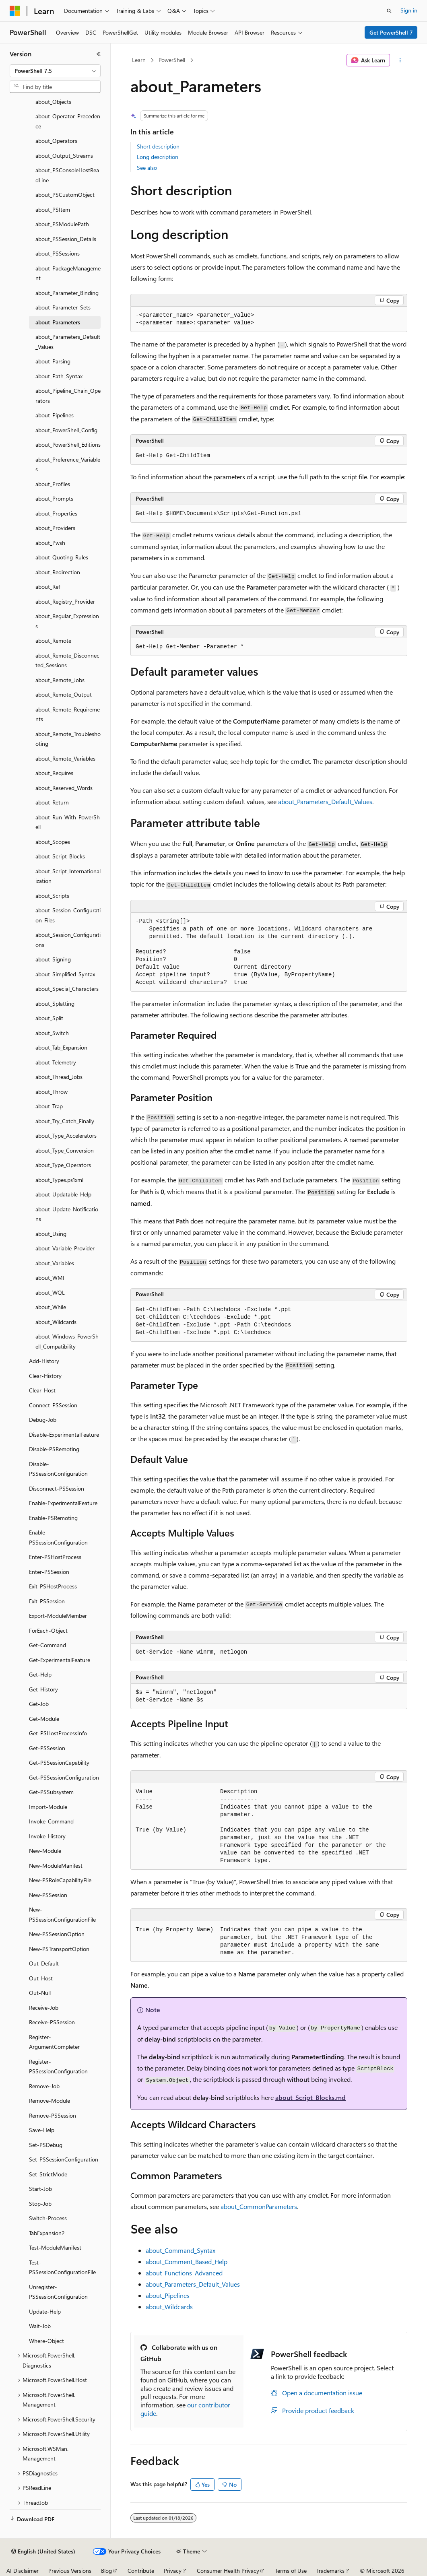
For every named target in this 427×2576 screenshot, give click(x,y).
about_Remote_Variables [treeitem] (65, 758)
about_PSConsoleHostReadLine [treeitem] (67, 175)
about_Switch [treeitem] (52, 1033)
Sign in (408, 10)
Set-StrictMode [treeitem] (48, 2174)
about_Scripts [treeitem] (52, 895)
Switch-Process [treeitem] (48, 2218)
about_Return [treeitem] (52, 802)
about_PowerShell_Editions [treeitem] (68, 444)
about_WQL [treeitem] (50, 1292)
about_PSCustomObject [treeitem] (65, 194)
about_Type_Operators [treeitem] (63, 1165)
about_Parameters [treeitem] (57, 322)
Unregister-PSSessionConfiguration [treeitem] (58, 2292)
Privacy (173, 2570)
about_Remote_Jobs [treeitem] (60, 680)
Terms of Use (291, 2570)
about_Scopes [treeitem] (52, 842)
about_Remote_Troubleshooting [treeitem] (68, 739)
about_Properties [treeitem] (56, 513)
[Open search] (389, 11)
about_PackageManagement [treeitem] (68, 273)
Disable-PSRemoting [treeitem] (54, 1449)
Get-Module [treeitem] (44, 1718)
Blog (106, 2570)
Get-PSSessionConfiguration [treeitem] (64, 1777)
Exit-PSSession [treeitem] (47, 1601)
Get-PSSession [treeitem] (47, 1748)
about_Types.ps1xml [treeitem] (59, 1180)
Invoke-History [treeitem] (47, 1836)
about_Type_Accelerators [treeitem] (66, 1135)
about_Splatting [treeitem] (54, 1003)
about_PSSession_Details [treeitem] (65, 239)
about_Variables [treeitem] (54, 1263)
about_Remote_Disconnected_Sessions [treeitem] (67, 660)
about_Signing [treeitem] (53, 959)
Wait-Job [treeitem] (40, 2326)
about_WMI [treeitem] (49, 1277)
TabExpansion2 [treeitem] (47, 2233)
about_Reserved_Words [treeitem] (64, 788)
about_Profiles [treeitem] (52, 484)
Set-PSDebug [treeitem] (45, 2145)
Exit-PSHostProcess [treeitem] (53, 1586)
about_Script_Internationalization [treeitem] (68, 876)
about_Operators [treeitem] (56, 140)
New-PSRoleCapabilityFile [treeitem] (60, 1880)
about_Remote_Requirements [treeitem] (67, 714)
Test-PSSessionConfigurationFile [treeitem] (62, 2267)
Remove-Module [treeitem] (49, 2100)
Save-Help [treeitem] (41, 2130)
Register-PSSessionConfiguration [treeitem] (58, 2066)
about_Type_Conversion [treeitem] (64, 1150)
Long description (157, 157)
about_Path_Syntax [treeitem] (59, 376)
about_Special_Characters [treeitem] (67, 988)
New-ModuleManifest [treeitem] (56, 1865)
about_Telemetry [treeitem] (55, 1062)
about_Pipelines (168, 2295)
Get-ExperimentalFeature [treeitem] (59, 1660)
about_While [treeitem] (50, 1307)
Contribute (141, 2570)
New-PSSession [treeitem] (48, 1895)
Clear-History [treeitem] (45, 1376)
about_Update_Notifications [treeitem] (66, 1214)
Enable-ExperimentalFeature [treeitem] (63, 1503)
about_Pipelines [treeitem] (54, 415)
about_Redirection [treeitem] (57, 572)
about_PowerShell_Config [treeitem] (66, 430)
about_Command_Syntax (180, 2250)
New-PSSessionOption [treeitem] (57, 1934)
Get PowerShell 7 (391, 32)
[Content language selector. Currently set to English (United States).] (43, 2551)
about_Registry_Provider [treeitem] (65, 601)
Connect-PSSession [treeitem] (53, 1405)
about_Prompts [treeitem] (54, 498)
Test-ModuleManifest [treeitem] (55, 2247)
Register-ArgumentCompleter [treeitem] (54, 2042)
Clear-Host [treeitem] (42, 1390)
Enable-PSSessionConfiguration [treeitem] (58, 1537)
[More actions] (400, 60)
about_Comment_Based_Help (186, 2261)
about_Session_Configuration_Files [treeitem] (68, 915)
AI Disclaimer (22, 2570)
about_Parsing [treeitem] (52, 361)
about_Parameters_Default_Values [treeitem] (67, 342)
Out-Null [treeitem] (40, 1992)
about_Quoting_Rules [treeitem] (61, 557)
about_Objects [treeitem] (53, 101)
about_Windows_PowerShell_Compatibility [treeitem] (67, 1341)
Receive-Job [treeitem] (43, 2007)
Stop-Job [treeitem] (40, 2203)
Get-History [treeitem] (43, 1689)
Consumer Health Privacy (228, 2570)
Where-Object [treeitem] (46, 2341)
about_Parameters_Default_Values (325, 801)
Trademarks (330, 2570)
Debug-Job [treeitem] (42, 1419)
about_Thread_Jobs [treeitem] (59, 1077)
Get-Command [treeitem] (47, 1645)
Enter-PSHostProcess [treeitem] (55, 1557)
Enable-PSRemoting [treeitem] (53, 1518)
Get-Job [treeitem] (39, 1704)
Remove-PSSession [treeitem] (52, 2115)
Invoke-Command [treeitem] (51, 1821)
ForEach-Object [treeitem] (48, 1630)
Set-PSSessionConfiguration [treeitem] (63, 2159)
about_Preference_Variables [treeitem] (67, 464)
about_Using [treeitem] (50, 1233)
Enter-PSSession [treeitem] (49, 1572)
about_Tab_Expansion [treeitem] (61, 1047)
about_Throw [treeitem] (51, 1091)
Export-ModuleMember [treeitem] (58, 1615)
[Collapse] (98, 54)
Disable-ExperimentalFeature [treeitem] (64, 1434)
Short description (158, 146)
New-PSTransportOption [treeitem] (59, 1949)
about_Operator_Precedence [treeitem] (67, 121)
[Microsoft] (15, 11)
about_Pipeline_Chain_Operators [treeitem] (68, 395)
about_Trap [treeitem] (49, 1106)
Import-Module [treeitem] (48, 1807)
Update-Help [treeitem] (45, 2311)
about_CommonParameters (259, 2206)
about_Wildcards (169, 2306)
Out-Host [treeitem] (41, 1978)
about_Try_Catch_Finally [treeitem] (64, 1121)
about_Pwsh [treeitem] (50, 543)
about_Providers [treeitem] (55, 528)
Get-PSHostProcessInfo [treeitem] (58, 1733)
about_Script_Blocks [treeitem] (60, 856)
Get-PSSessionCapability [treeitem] (59, 1762)
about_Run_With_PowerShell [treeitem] (67, 822)
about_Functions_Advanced (184, 2273)
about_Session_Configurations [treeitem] (68, 940)
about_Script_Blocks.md (310, 2097)
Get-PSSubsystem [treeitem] (51, 1792)
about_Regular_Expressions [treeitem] (67, 621)
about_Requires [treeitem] (54, 773)
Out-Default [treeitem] (44, 1963)
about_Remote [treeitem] (53, 640)
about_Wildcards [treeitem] (55, 1322)
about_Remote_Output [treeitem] (63, 694)
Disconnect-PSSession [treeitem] (56, 1488)
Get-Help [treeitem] (40, 1674)
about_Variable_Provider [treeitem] (65, 1248)
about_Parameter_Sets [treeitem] (63, 307)
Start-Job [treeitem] (40, 2188)
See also (147, 167)
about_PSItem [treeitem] (52, 209)
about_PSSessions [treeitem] (57, 253)
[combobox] (55, 70)
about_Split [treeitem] (49, 1018)
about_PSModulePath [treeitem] (62, 224)
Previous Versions (69, 2570)
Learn (139, 60)
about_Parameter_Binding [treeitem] (67, 293)
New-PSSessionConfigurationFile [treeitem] (62, 1914)
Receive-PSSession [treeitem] (52, 2022)
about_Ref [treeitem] (47, 586)
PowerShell (172, 60)
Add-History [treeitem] (44, 1361)
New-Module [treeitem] (45, 1850)
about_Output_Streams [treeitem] (64, 155)
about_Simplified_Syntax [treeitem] (65, 974)
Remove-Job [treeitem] (44, 2086)
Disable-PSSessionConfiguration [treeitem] (58, 1469)
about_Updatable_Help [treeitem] (63, 1194)
